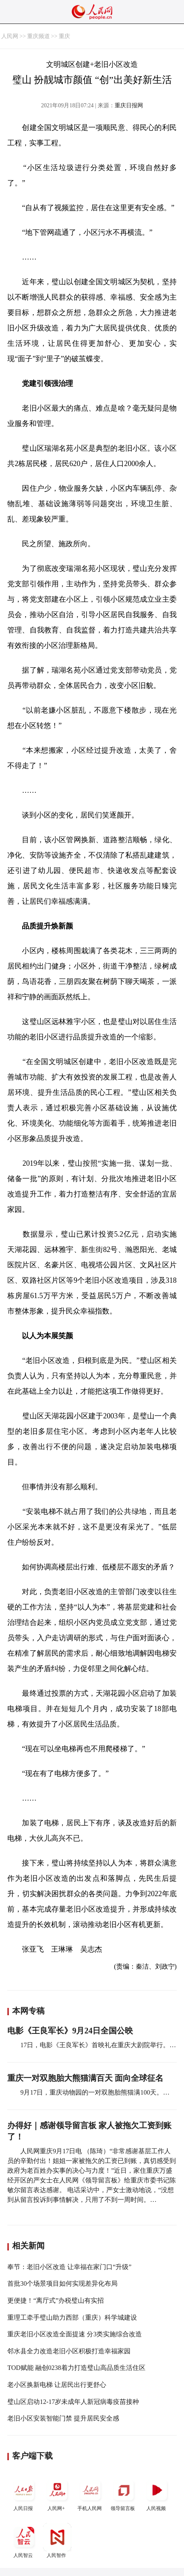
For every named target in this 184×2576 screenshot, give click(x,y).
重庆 (64, 36)
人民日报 (24, 2493)
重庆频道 (38, 36)
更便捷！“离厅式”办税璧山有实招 (55, 2300)
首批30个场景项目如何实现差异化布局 (62, 2283)
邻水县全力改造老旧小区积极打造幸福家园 (69, 2351)
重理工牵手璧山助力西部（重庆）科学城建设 (72, 2317)
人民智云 (24, 2540)
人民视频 (157, 2493)
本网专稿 (28, 2010)
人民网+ (57, 2493)
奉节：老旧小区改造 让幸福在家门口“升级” (69, 2266)
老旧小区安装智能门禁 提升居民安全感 (63, 2418)
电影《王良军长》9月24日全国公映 (70, 2030)
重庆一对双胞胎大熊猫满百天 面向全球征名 (85, 2078)
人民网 (9, 36)
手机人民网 (90, 2493)
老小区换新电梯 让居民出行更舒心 (56, 2384)
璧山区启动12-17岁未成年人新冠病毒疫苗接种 (73, 2401)
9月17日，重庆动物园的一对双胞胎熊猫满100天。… (94, 2092)
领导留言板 (123, 2493)
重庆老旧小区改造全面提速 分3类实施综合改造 (74, 2334)
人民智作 (57, 2540)
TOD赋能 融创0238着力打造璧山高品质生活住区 (76, 2367)
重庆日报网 (129, 105)
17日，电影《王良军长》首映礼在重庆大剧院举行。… (98, 2045)
